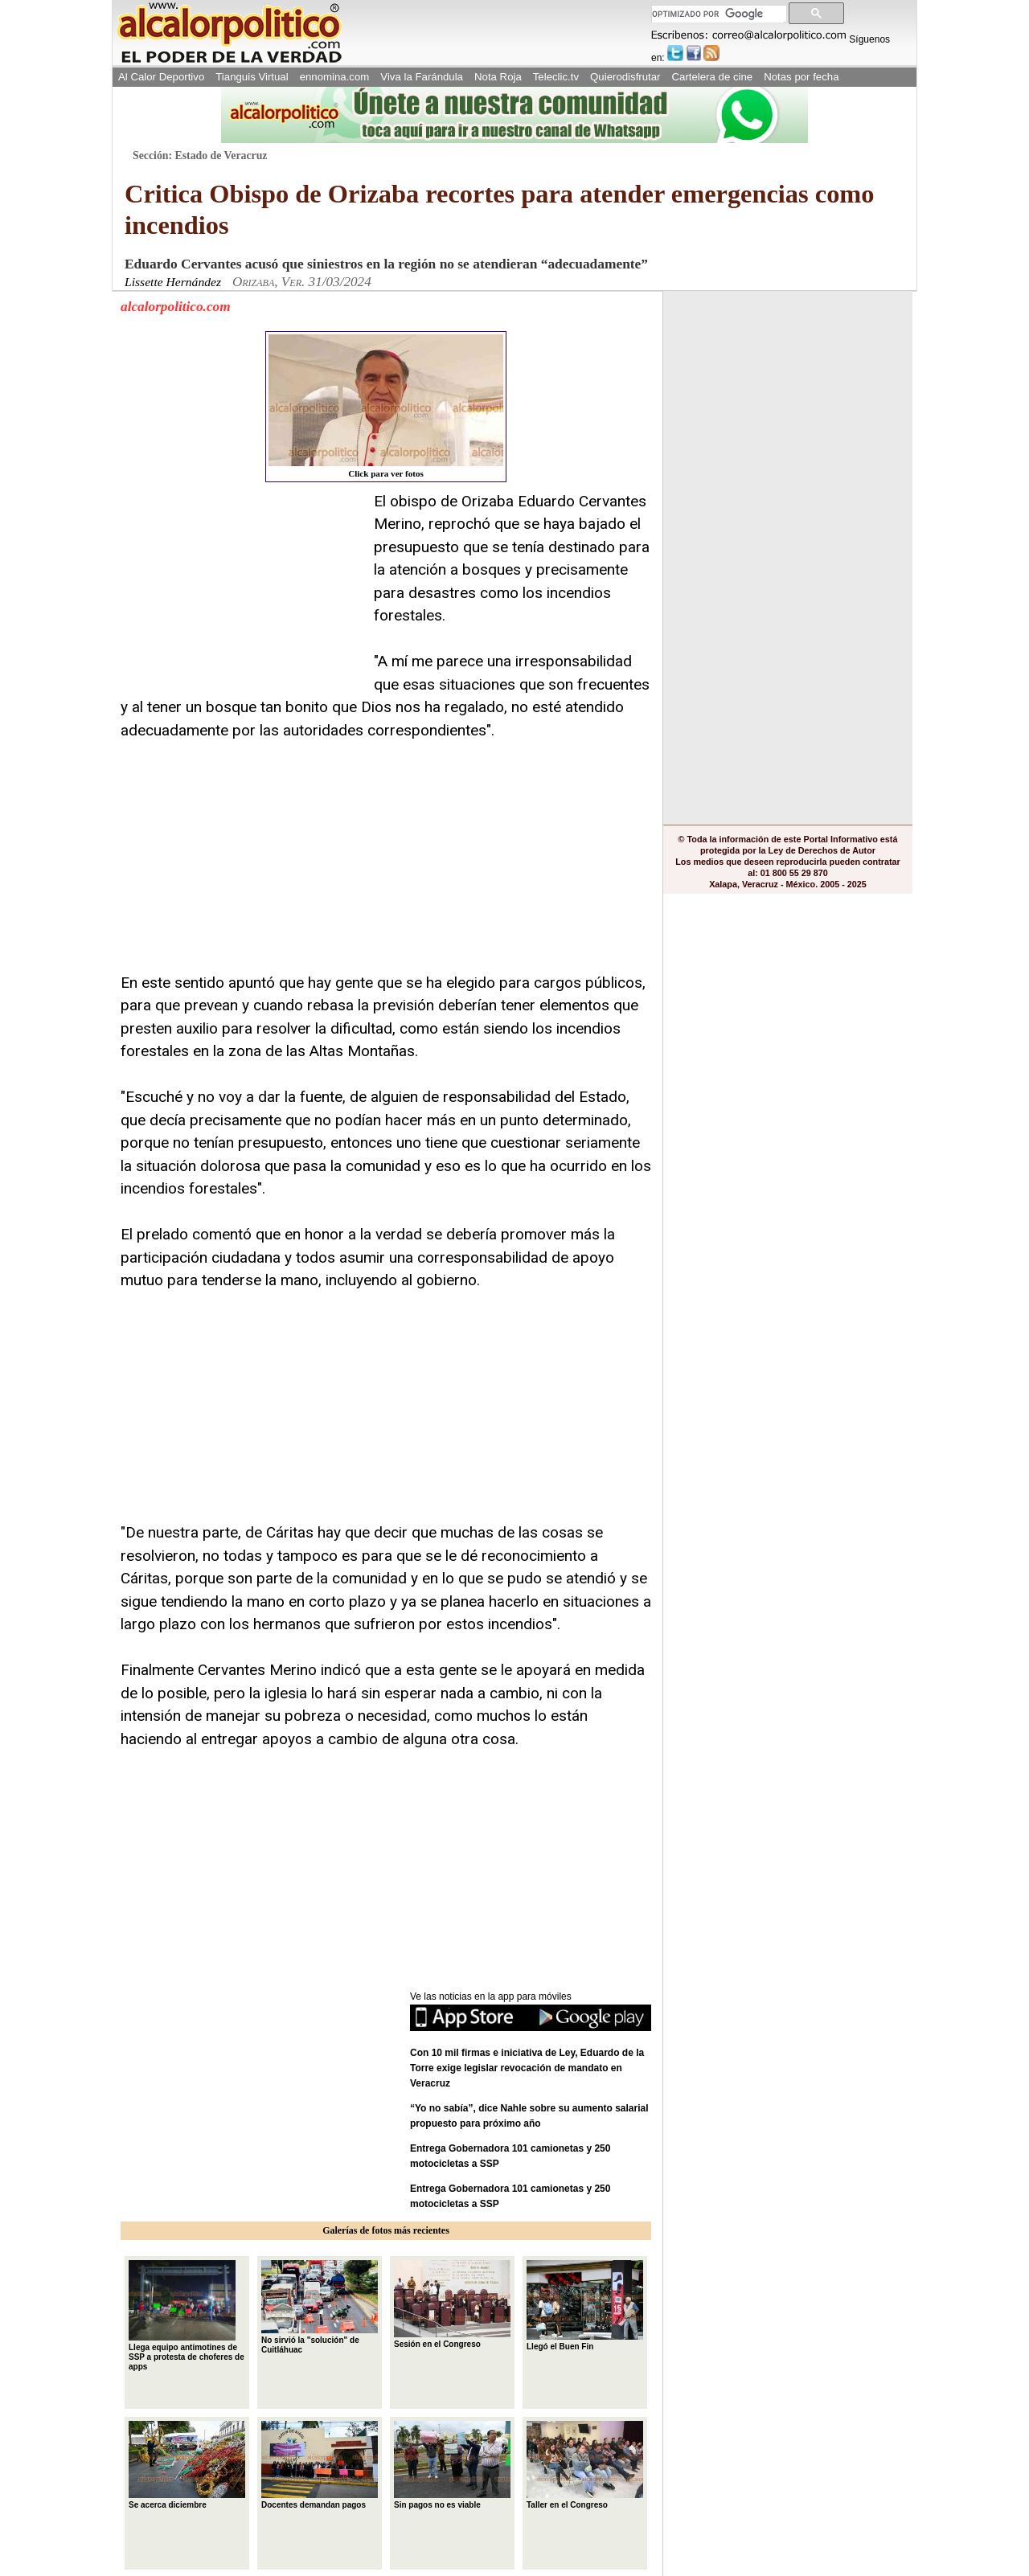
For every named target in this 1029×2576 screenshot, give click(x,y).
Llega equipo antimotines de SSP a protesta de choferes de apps (186, 2315)
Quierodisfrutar (625, 77)
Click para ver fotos (386, 406)
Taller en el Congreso (585, 2465)
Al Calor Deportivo (161, 77)
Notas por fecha (801, 77)
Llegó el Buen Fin (585, 2306)
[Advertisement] (241, 590)
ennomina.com (335, 77)
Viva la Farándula (421, 77)
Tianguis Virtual (251, 77)
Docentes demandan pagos (319, 2465)
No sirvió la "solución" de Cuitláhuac (319, 2307)
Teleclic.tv (556, 77)
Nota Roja (498, 77)
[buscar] (717, 14)
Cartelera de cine (712, 77)
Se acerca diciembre (187, 2465)
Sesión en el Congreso (452, 2304)
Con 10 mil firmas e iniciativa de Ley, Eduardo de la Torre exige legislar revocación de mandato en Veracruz (527, 2068)
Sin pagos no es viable (452, 2465)
